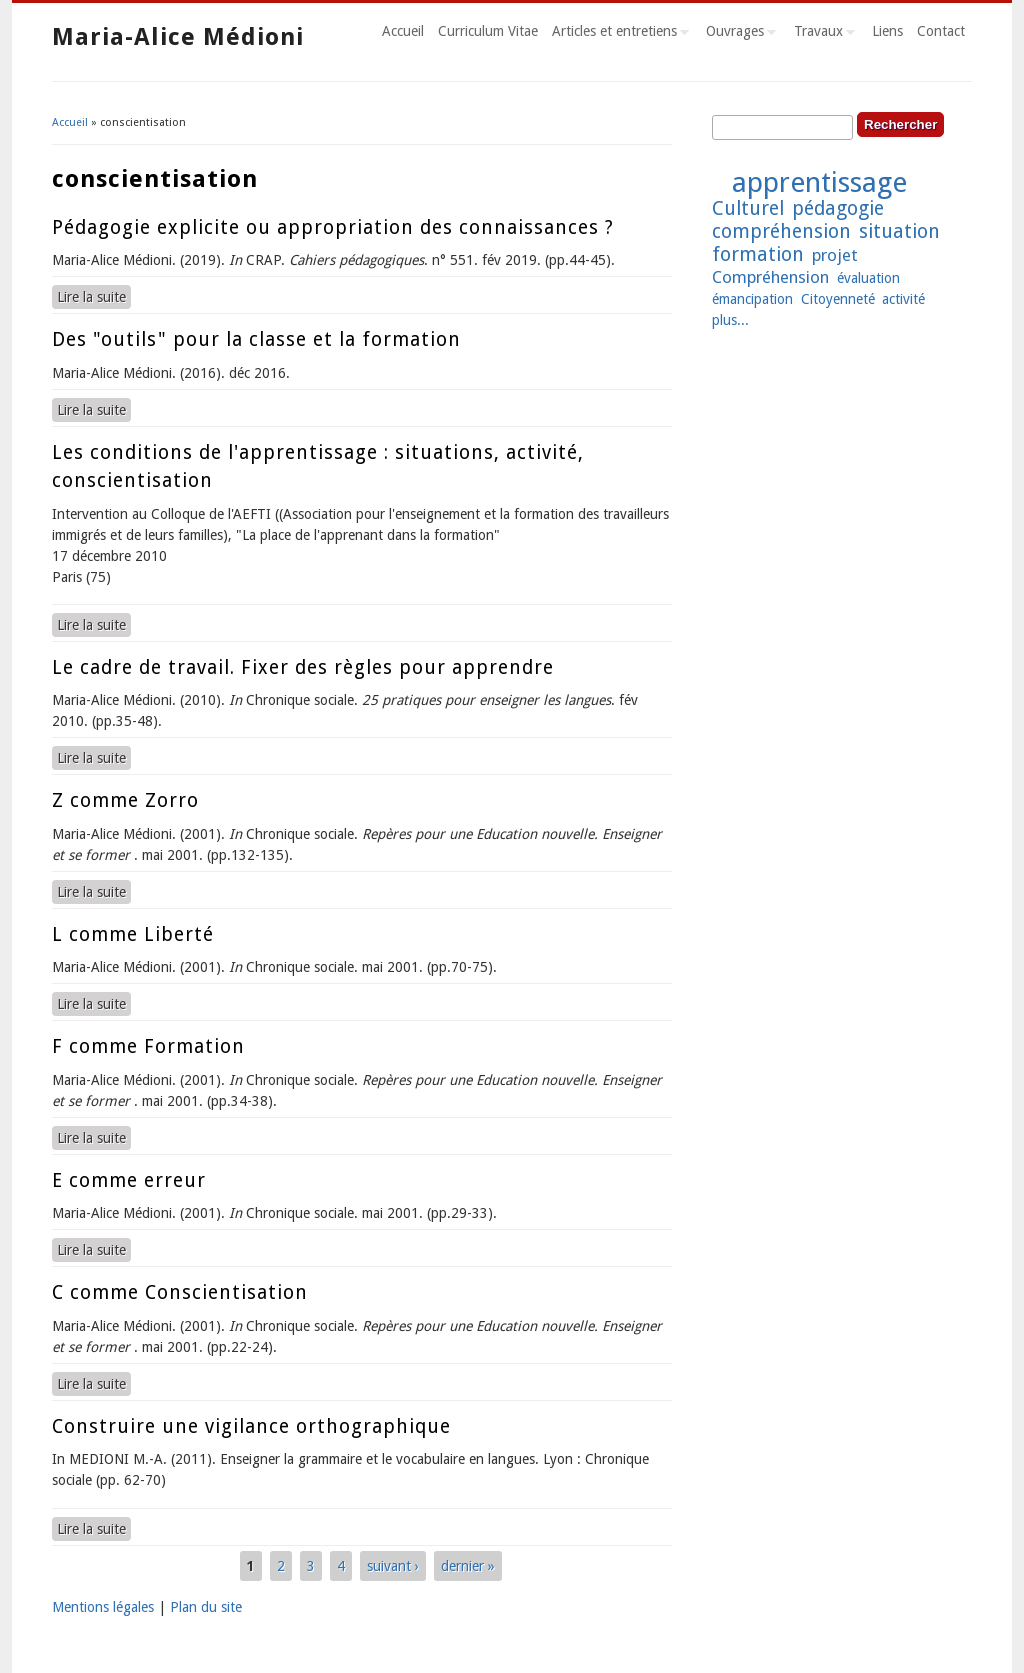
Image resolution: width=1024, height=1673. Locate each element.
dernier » (468, 1566)
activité (903, 299)
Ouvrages (737, 34)
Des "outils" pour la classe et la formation (256, 339)
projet (835, 255)
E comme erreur (129, 1180)
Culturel (748, 208)
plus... (730, 320)
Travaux (821, 34)
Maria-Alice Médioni (178, 37)
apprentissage (819, 182)
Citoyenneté (838, 299)
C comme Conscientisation (180, 1292)
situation (899, 231)
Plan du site (206, 1607)
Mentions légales (103, 1607)
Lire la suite (94, 296)
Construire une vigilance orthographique (251, 1426)
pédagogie (838, 208)
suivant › (393, 1566)
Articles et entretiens (617, 34)
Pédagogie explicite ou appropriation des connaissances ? (333, 227)
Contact (941, 31)
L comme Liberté (133, 934)
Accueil (403, 31)
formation (758, 254)
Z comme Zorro (125, 800)
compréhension (781, 231)
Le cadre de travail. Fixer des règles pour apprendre (303, 667)
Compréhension (770, 277)
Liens (887, 31)
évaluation (868, 278)
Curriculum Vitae (488, 31)
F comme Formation (148, 1046)
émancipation (752, 299)
